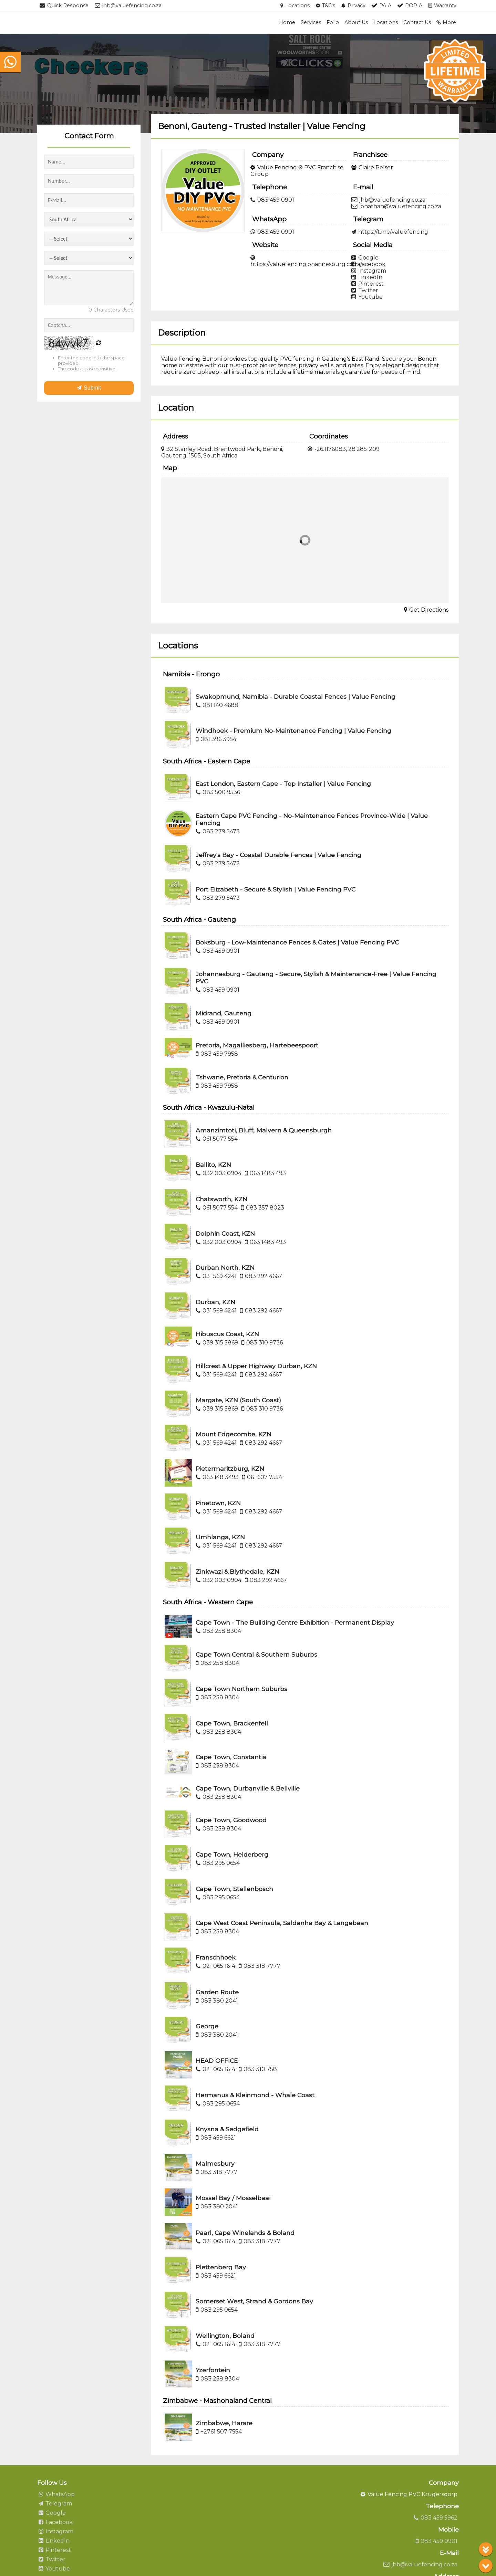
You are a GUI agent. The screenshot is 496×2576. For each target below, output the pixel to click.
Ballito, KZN (213, 1164)
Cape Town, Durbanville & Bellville (248, 1788)
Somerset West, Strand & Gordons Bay (254, 2301)
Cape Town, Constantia (231, 1757)
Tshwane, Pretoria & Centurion (242, 1077)
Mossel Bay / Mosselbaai (233, 2198)
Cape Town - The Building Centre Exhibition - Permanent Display (295, 1622)
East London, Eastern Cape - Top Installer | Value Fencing (283, 783)
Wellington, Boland (225, 2335)
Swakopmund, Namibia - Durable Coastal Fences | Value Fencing (295, 696)
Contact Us (417, 22)
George (207, 2026)
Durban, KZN (215, 1302)
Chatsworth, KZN (221, 1199)
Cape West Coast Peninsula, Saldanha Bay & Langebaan (282, 1922)
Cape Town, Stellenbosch (234, 1888)
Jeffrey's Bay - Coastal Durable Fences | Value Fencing (278, 854)
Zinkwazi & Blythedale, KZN (237, 1571)
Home (287, 22)
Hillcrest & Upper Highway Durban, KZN (256, 1366)
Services (311, 22)
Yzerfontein (213, 2370)
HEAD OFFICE (217, 2060)
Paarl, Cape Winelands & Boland (245, 2232)
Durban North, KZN (225, 1267)
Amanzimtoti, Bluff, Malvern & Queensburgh (264, 1130)
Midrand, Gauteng (223, 1013)
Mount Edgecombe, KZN (233, 1434)
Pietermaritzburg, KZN (230, 1468)
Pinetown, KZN (218, 1503)
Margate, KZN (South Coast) (238, 1400)
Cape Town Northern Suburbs (241, 1688)
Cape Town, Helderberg (232, 1854)
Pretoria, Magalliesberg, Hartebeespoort (257, 1045)
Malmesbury (215, 2163)
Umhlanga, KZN (220, 1537)
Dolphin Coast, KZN (225, 1233)
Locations (385, 22)
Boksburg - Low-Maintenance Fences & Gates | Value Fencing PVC (297, 942)
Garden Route (217, 1992)
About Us (356, 22)
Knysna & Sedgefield (227, 2129)
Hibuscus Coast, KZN (227, 1334)
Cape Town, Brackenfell (232, 1723)
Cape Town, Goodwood (231, 1820)
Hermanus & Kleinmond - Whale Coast (255, 2095)
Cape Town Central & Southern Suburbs (256, 1654)
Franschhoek (216, 1957)
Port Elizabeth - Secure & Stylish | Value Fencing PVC (275, 889)
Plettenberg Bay (221, 2267)
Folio (333, 22)
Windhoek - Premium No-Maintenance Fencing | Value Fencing (293, 730)
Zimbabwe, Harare (224, 2423)
